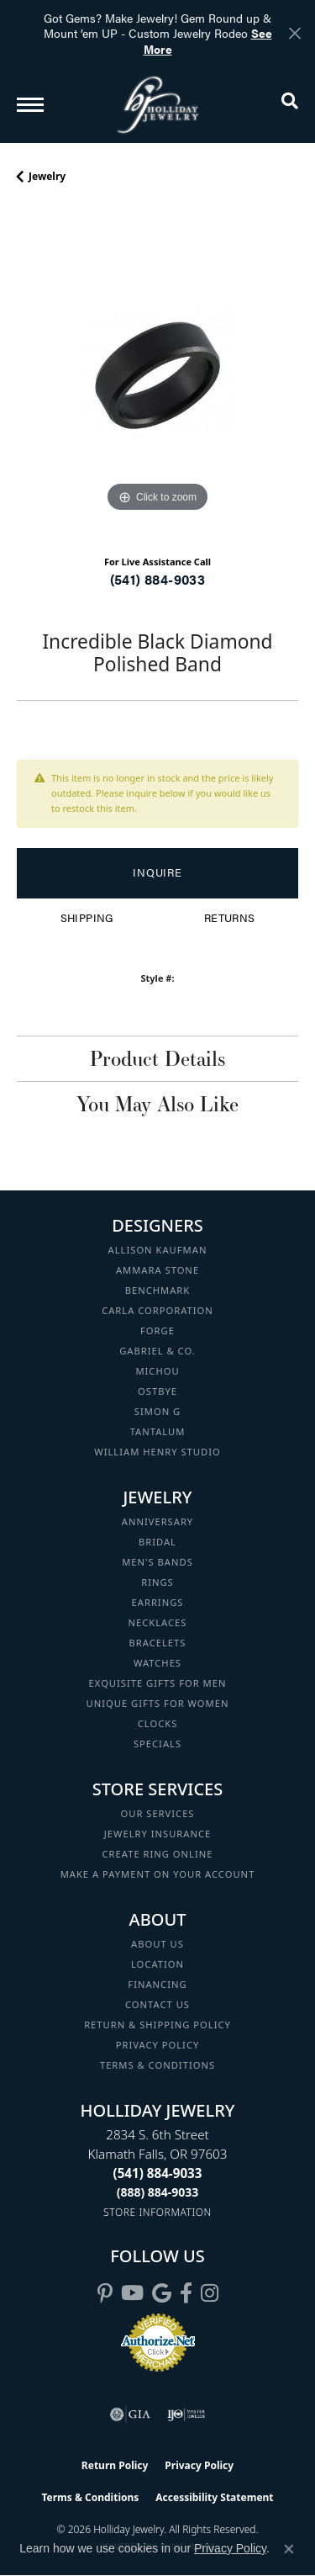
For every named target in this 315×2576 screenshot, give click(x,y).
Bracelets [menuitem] (157, 1642)
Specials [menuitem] (157, 1743)
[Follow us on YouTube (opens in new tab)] (132, 2293)
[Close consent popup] (289, 2549)
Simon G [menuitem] (157, 1411)
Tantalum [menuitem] (158, 1431)
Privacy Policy (158, 2044)
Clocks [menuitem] (158, 1723)
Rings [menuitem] (157, 1582)
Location (157, 1964)
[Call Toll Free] (158, 2192)
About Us (157, 1943)
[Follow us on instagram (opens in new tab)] (209, 2293)
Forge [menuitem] (157, 1330)
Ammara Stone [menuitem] (157, 1270)
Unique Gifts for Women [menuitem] (158, 1703)
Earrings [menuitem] (158, 1602)
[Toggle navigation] (30, 105)
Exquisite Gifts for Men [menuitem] (158, 1683)
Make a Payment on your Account (157, 1874)
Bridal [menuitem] (157, 1541)
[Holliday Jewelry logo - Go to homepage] (158, 104)
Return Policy (115, 2465)
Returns (229, 917)
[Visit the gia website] (130, 2414)
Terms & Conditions (157, 2065)
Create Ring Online (157, 1853)
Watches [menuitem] (157, 1662)
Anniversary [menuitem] (157, 1521)
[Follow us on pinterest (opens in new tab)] (105, 2293)
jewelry (47, 176)
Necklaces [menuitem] (158, 1622)
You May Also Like (157, 1103)
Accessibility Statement (214, 2497)
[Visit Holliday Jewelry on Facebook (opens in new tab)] (186, 2293)
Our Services (157, 1813)
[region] (157, 376)
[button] (289, 104)
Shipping (86, 917)
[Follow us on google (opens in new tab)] (161, 2293)
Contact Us (157, 2004)
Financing (157, 1984)
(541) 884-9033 (158, 579)
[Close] (294, 33)
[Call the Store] (157, 2173)
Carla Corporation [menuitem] (157, 1310)
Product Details (157, 1058)
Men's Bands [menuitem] (157, 1562)
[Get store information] (157, 2212)
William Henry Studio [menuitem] (157, 1451)
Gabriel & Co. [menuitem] (157, 1350)
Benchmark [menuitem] (158, 1290)
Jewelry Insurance (157, 1833)
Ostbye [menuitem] (157, 1391)
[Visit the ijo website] (186, 2414)
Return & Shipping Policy (157, 2024)
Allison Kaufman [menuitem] (157, 1249)
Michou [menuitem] (157, 1371)
